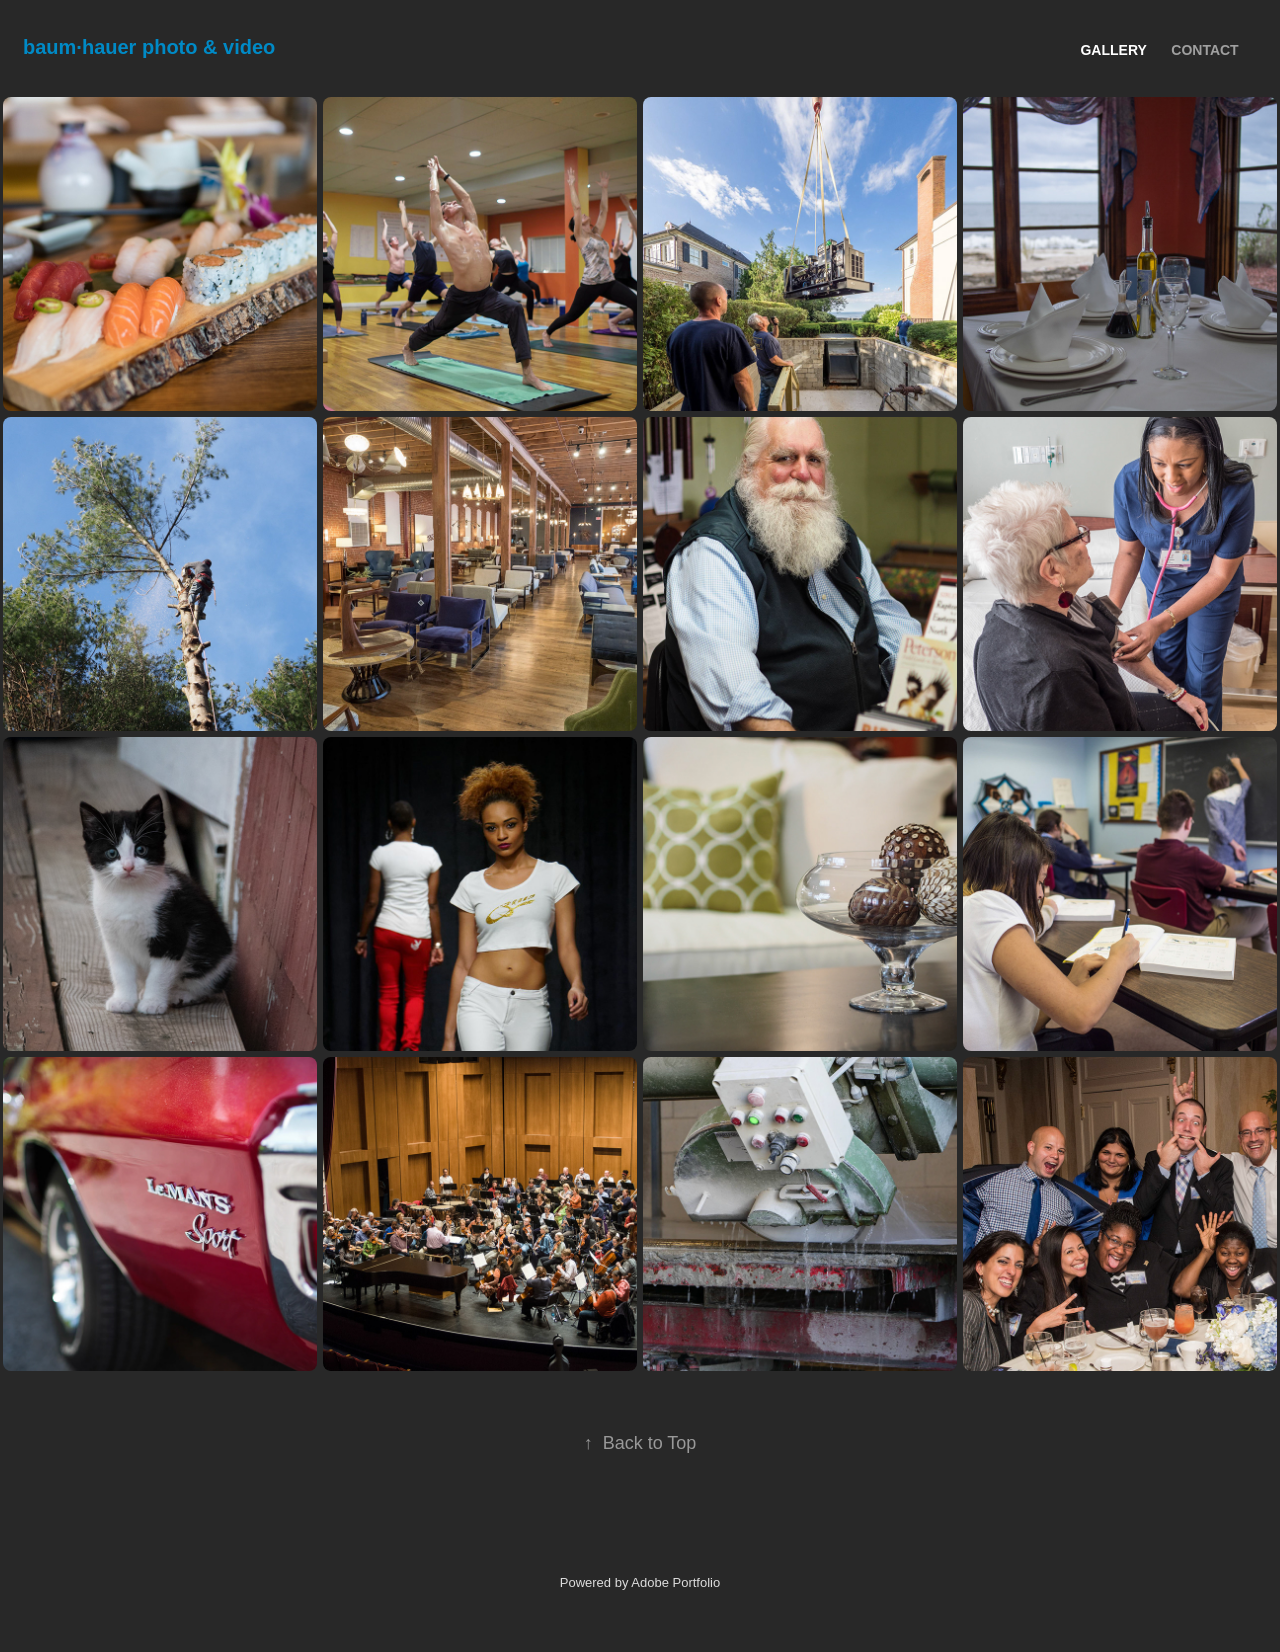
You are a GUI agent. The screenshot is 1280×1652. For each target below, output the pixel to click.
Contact (1204, 50)
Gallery (1113, 50)
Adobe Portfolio (675, 1582)
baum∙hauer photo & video (149, 47)
